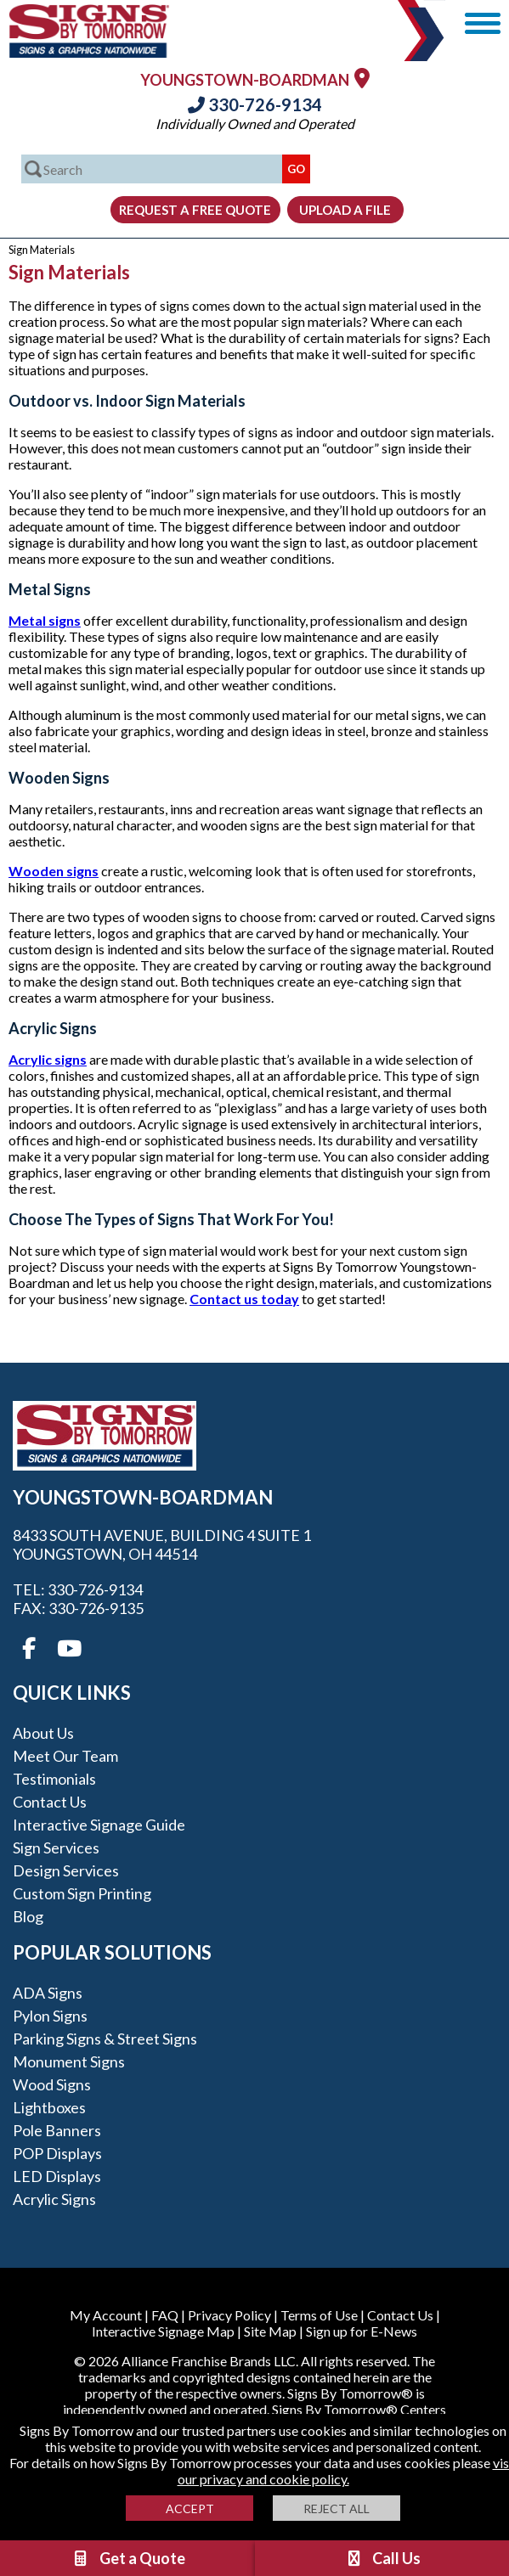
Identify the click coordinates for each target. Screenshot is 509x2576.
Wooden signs (53, 871)
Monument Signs (69, 2061)
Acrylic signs (47, 1059)
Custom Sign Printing (82, 1893)
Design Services (66, 1870)
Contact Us (50, 1801)
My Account (106, 2315)
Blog (28, 1916)
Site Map (270, 2331)
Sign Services (56, 1847)
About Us (43, 1733)
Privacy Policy (229, 2315)
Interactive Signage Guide (99, 1824)
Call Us (382, 2558)
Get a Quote (128, 2558)
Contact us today (244, 1299)
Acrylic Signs (54, 2199)
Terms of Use (319, 2315)
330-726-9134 (255, 104)
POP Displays (57, 2153)
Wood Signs (52, 2084)
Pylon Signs (50, 2015)
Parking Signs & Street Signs (105, 2038)
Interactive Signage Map (163, 2331)
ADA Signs (47, 1992)
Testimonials (54, 1778)
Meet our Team (65, 1755)
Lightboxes (49, 2107)
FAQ (164, 2315)
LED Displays (57, 2176)
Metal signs (44, 620)
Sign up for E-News (361, 2331)
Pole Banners (57, 2130)
